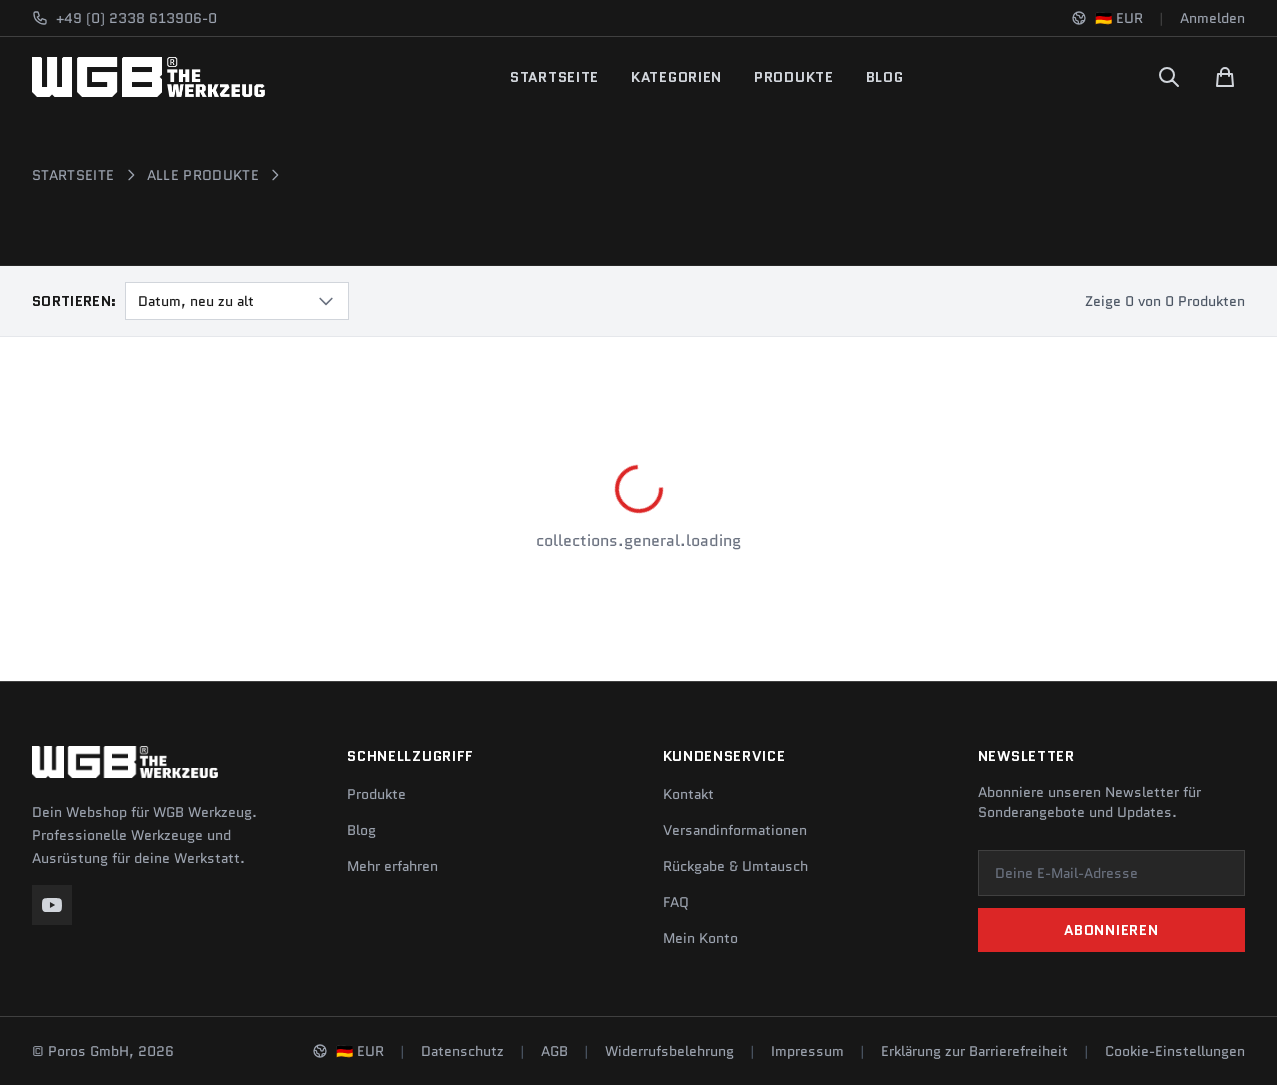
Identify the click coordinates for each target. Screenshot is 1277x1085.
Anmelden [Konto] (1212, 18)
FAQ (676, 902)
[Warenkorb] (1225, 77)
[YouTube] (52, 905)
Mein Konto (700, 938)
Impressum (807, 1051)
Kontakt (688, 794)
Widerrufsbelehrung (669, 1051)
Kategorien (676, 77)
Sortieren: (74, 301)
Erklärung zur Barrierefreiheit (974, 1051)
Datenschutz (462, 1051)
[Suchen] (1169, 77)
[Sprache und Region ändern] (1107, 18)
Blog (885, 77)
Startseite (554, 77)
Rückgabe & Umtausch (735, 866)
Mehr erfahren (392, 866)
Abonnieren (1111, 930)
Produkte (794, 77)
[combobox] (237, 301)
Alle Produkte (203, 175)
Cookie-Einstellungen (1175, 1051)
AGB (554, 1051)
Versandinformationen (735, 830)
